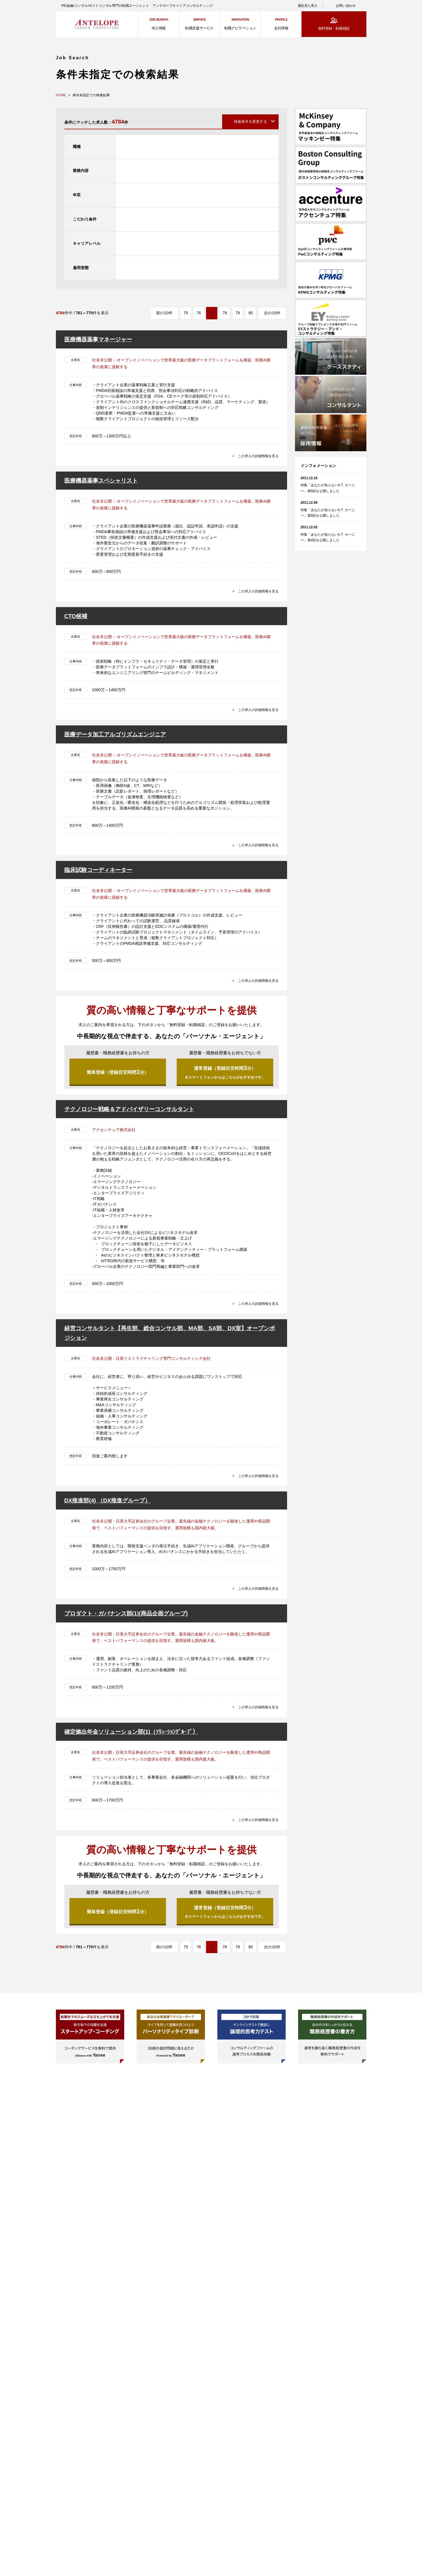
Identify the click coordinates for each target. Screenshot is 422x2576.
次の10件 (272, 313)
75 (185, 313)
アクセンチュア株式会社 (113, 1133)
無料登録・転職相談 (333, 28)
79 (237, 313)
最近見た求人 (308, 6)
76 (198, 313)
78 (224, 313)
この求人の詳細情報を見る (255, 455)
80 (250, 313)
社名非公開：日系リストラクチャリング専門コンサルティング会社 (151, 1362)
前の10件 (164, 313)
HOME (61, 95)
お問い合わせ (346, 6)
